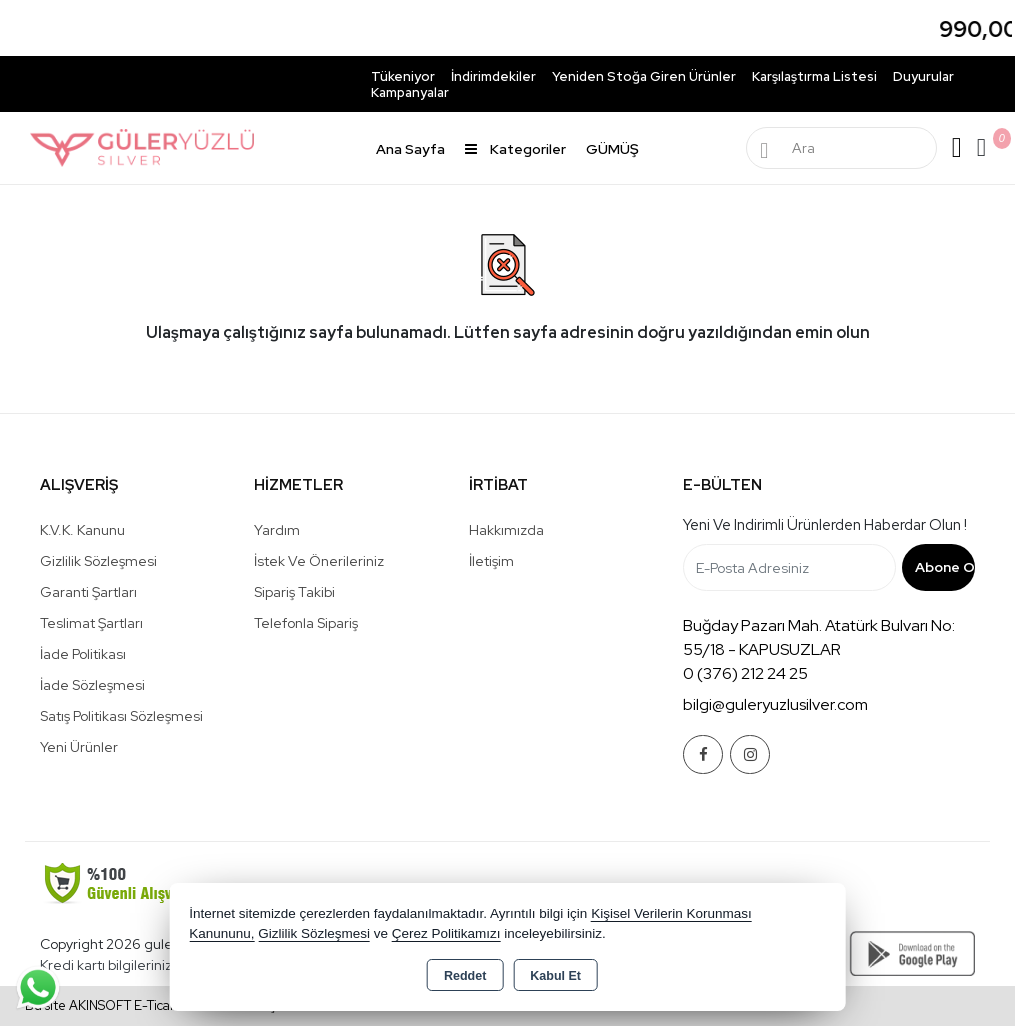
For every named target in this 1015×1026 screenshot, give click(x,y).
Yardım (277, 530)
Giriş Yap (957, 148)
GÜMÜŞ (612, 149)
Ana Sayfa (410, 149)
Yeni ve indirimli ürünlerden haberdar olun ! (825, 525)
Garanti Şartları (88, 592)
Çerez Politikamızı (446, 933)
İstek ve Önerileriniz (319, 561)
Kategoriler (515, 149)
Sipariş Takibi (294, 592)
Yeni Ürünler (79, 747)
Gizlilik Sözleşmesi (98, 561)
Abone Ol (945, 567)
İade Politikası (83, 654)
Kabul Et (555, 976)
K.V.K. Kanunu (82, 530)
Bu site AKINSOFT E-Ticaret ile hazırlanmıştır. (158, 1005)
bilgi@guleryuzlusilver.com (775, 704)
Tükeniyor (403, 76)
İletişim (491, 561)
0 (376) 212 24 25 (745, 673)
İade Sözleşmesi (92, 685)
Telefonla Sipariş (306, 623)
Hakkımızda (506, 530)
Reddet (465, 976)
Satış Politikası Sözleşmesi (121, 716)
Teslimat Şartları (91, 623)
